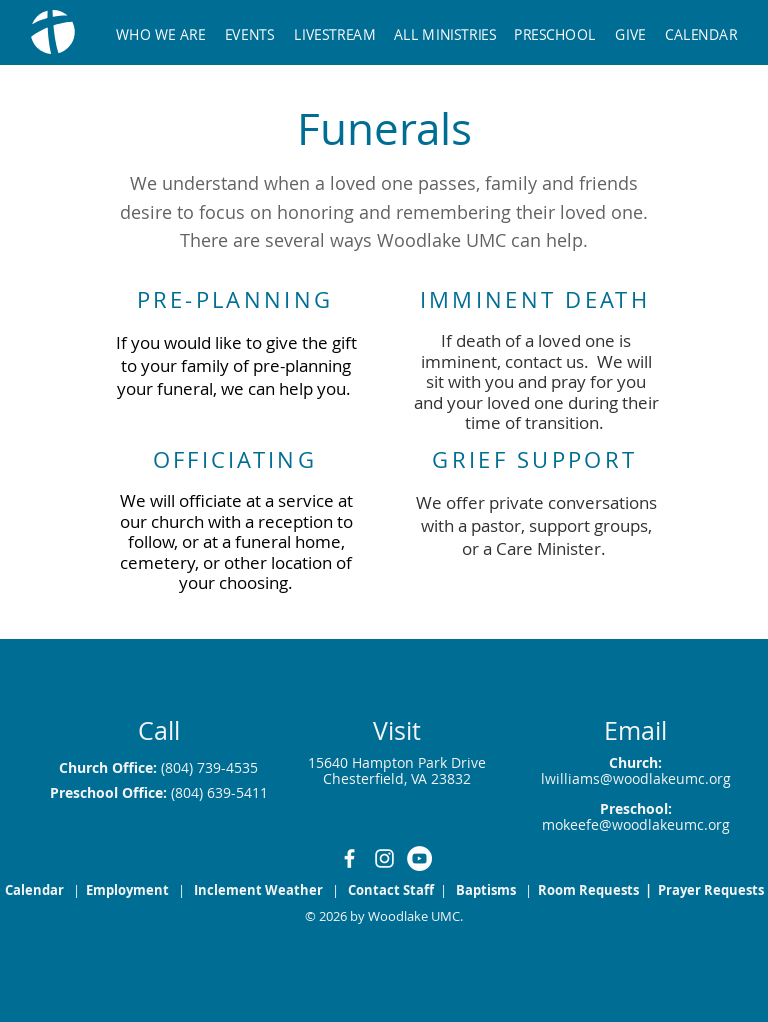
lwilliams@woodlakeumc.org (636, 778)
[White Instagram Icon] (384, 858)
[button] (446, 25)
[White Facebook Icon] (349, 858)
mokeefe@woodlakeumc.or (632, 824)
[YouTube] (419, 858)
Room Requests (590, 890)
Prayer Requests (711, 890)
